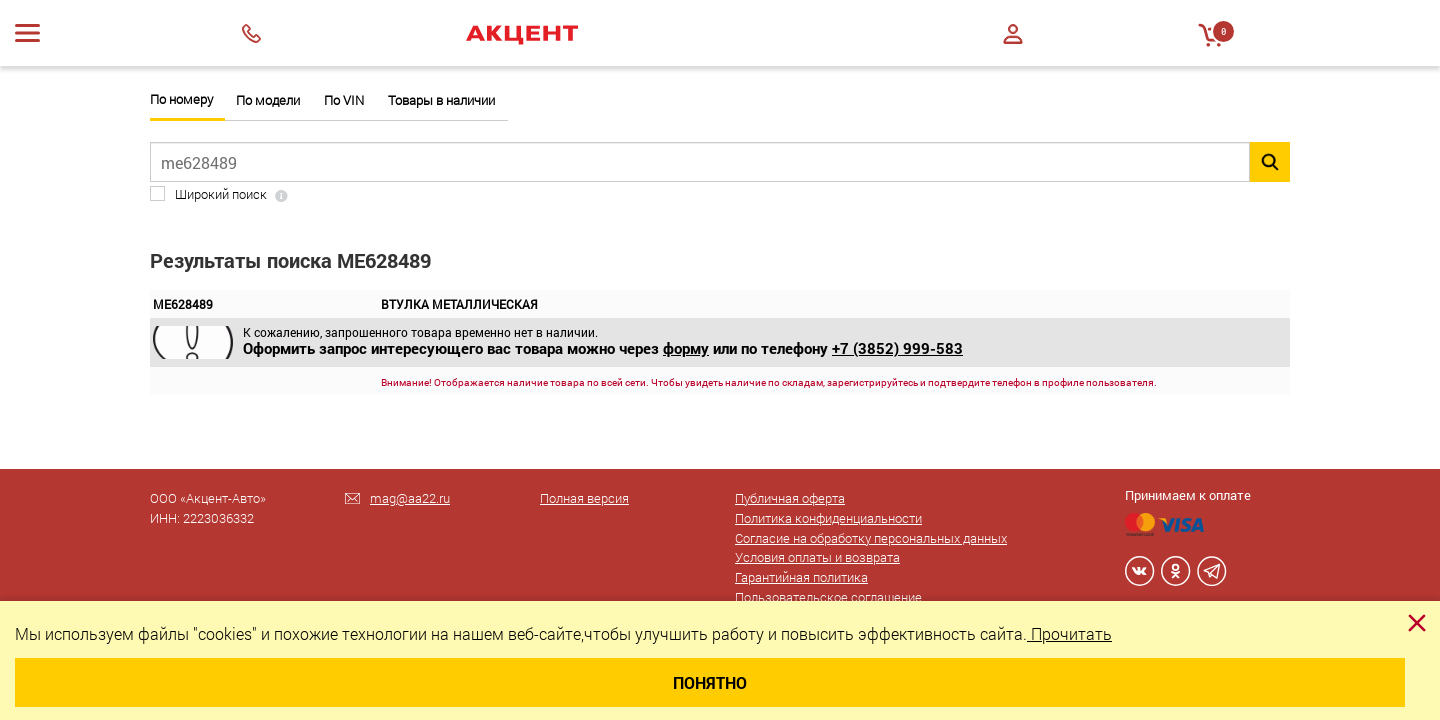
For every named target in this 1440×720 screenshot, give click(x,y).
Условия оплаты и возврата (817, 557)
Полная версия (584, 498)
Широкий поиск (221, 194)
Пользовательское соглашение (828, 597)
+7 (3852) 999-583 (897, 348)
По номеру (181, 99)
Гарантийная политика (801, 577)
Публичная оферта (790, 498)
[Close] (1417, 623)
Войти (1013, 34)
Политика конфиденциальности (828, 518)
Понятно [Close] (710, 682)
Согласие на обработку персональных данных (871, 538)
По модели (268, 100)
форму (686, 348)
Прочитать (1069, 633)
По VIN (344, 100)
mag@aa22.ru (410, 498)
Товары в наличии (441, 100)
